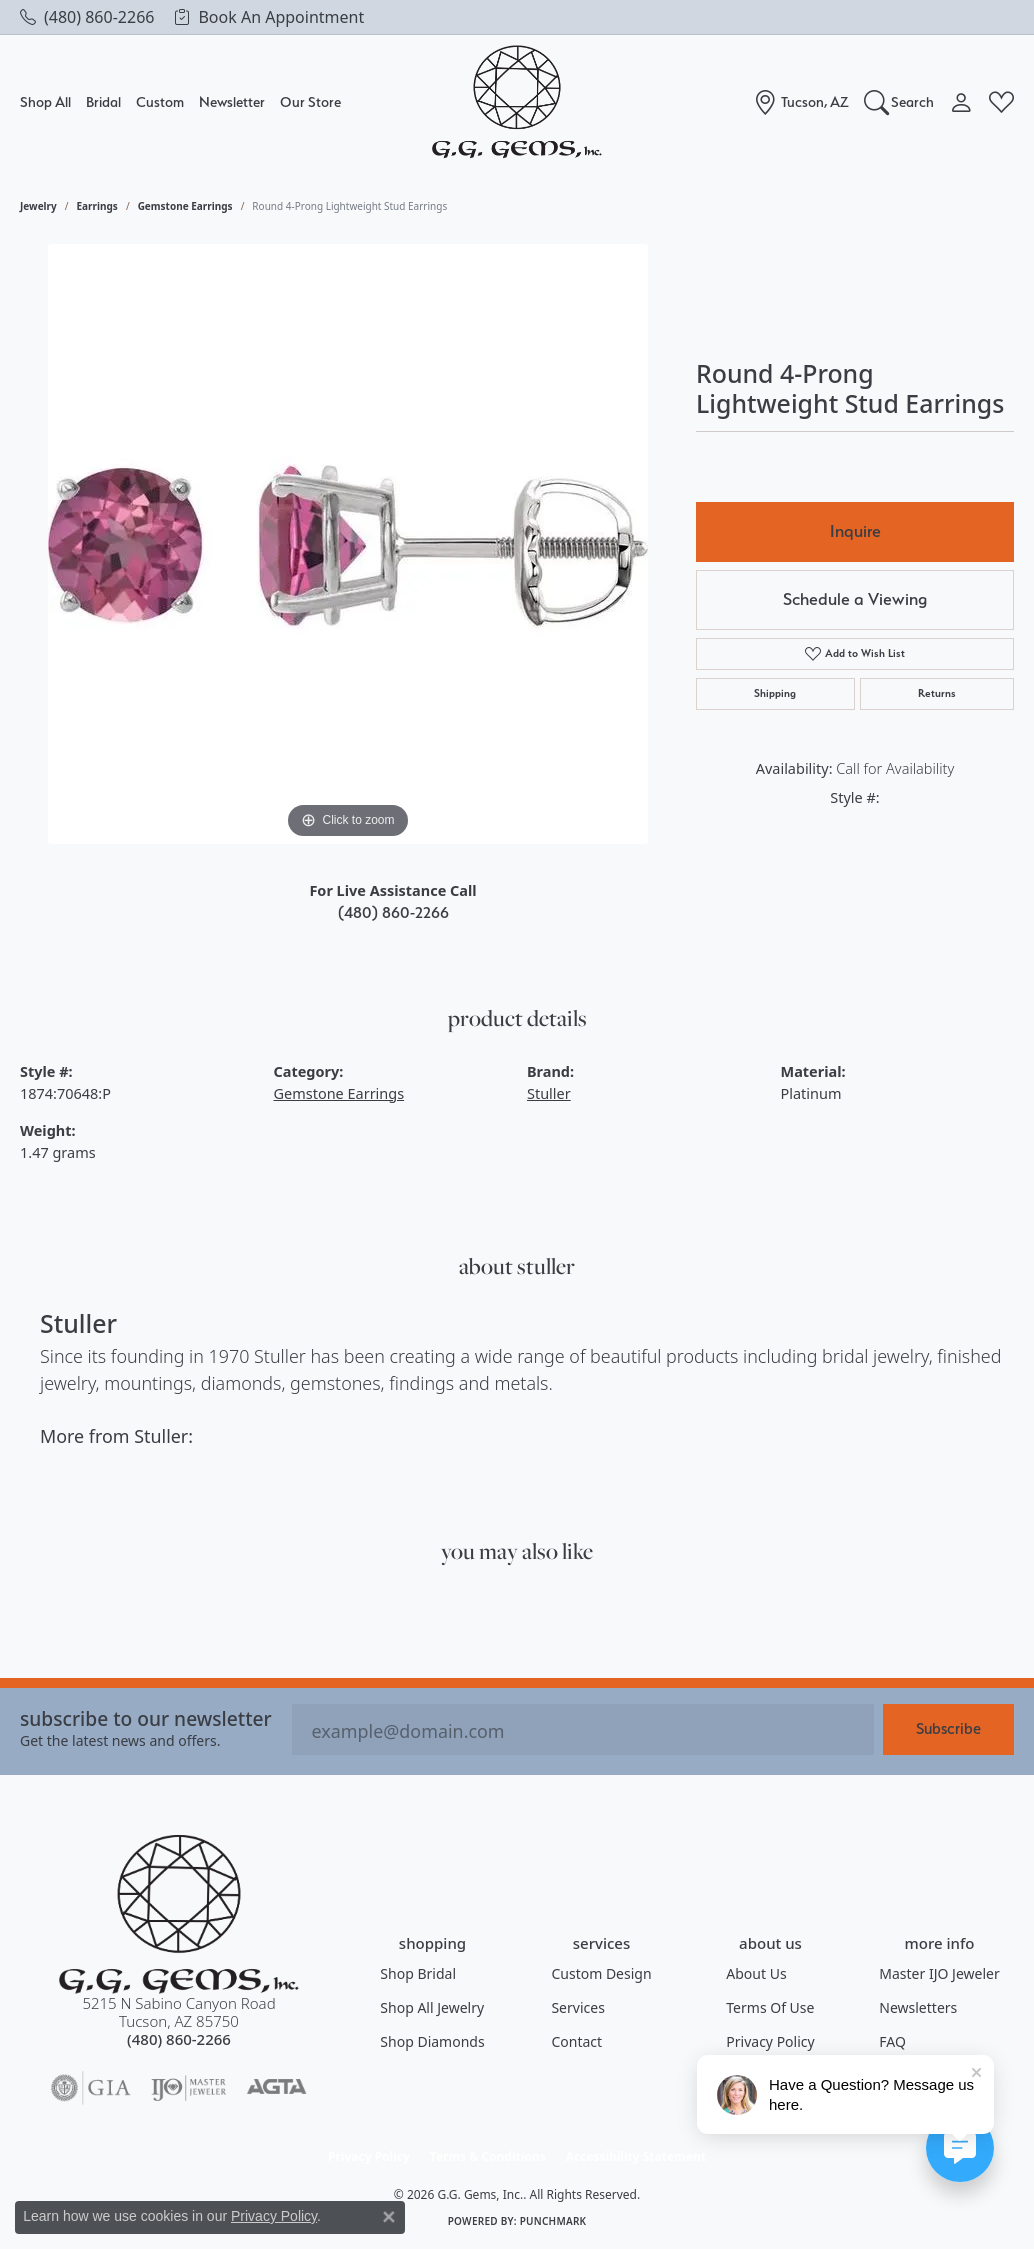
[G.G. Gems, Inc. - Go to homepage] (179, 1914)
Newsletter (232, 101)
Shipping (775, 693)
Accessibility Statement (636, 2156)
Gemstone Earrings (185, 206)
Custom (160, 101)
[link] (87, 17)
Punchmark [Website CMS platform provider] (553, 2221)
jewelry (38, 206)
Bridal (103, 101)
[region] (348, 544)
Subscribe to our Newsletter (146, 1718)
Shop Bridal (418, 1973)
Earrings (97, 206)
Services (577, 2007)
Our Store (310, 101)
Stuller (549, 1093)
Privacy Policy (770, 2041)
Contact (576, 2041)
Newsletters (918, 2007)
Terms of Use (770, 2007)
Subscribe (948, 1728)
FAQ (892, 2041)
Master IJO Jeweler (939, 1973)
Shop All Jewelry (432, 2007)
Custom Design (601, 1973)
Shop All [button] (45, 101)
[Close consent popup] (389, 2217)
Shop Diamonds (432, 2041)
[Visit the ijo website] (188, 2088)
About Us (756, 1973)
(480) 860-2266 (393, 912)
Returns (937, 693)
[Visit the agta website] (276, 2088)
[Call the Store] (179, 2039)
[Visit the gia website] (91, 2088)
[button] (899, 102)
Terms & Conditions (488, 2156)
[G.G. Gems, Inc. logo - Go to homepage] (517, 102)
